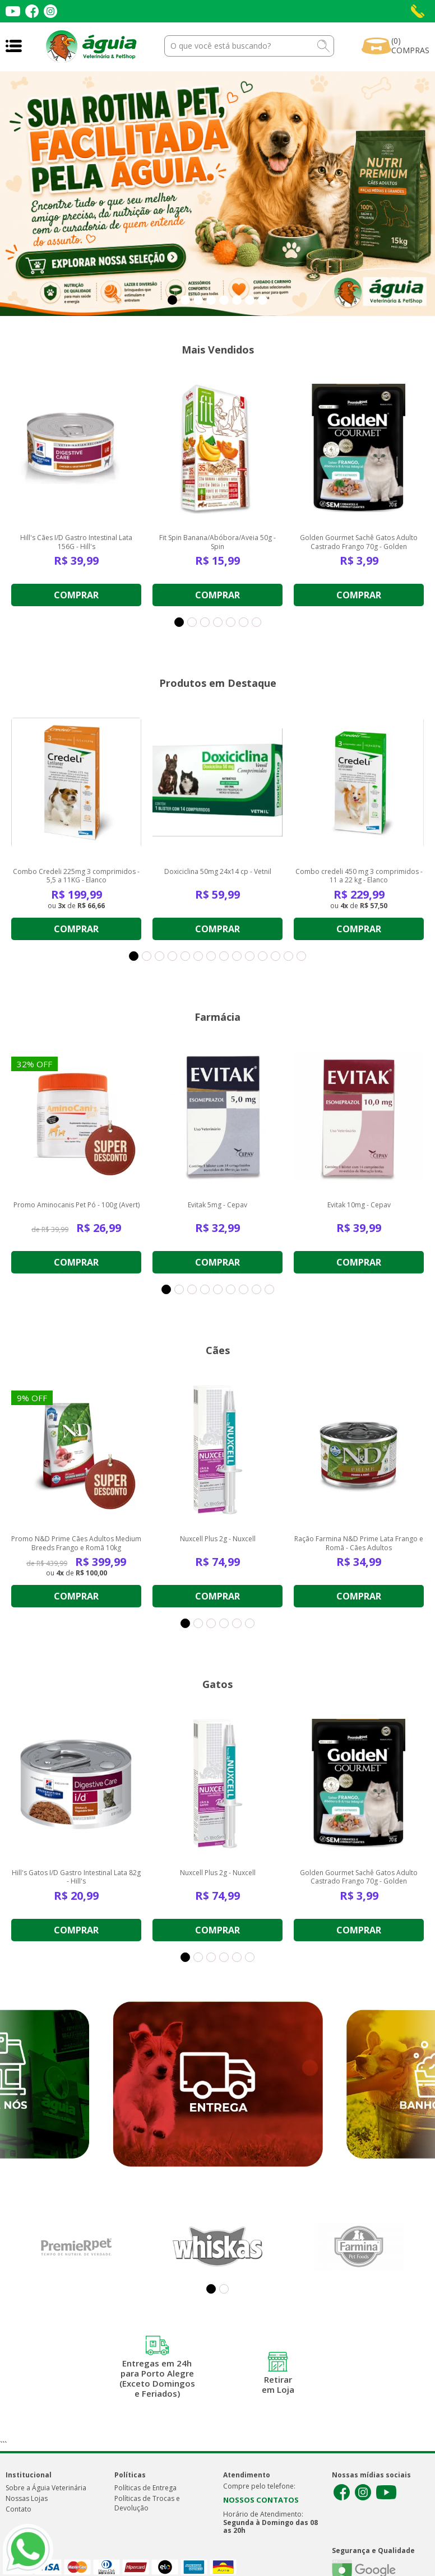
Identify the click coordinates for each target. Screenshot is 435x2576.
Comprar (76, 595)
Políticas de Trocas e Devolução (147, 2503)
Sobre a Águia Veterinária (46, 2488)
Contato (18, 2509)
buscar (323, 46)
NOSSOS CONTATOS (261, 2500)
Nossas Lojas (27, 2498)
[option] (217, 193)
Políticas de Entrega (145, 2488)
